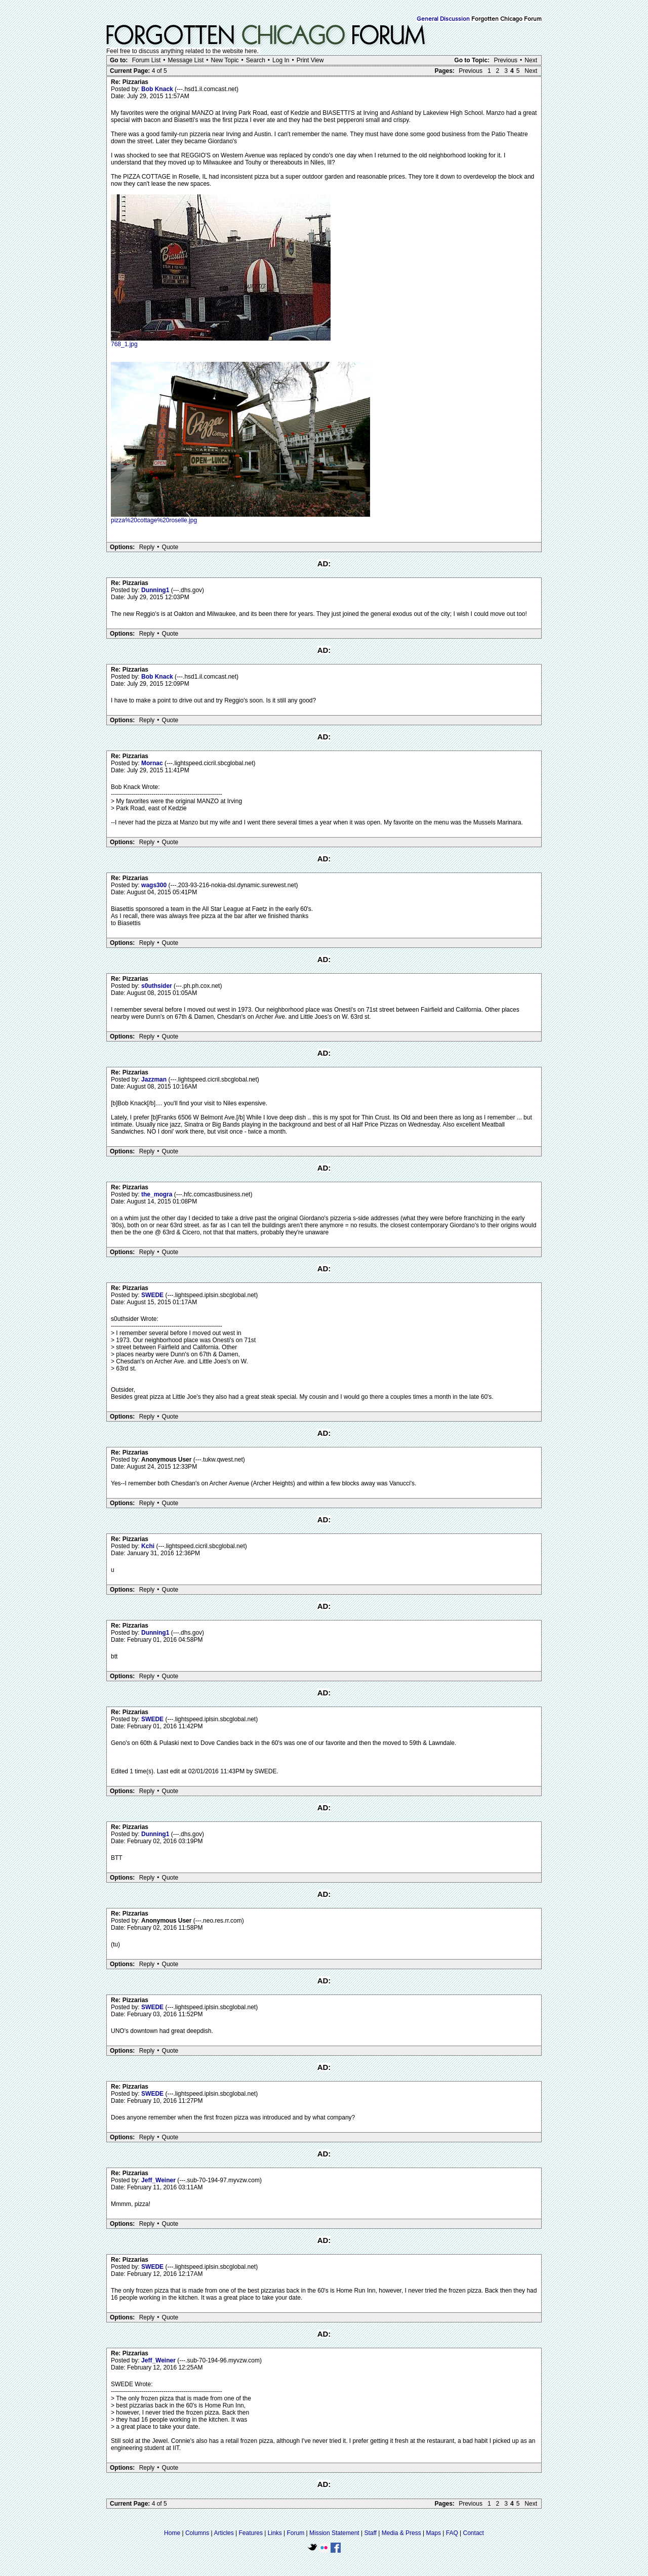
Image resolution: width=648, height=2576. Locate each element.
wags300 (154, 885)
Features (251, 2533)
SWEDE (153, 1295)
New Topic (224, 60)
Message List (186, 60)
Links (275, 2533)
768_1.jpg (124, 344)
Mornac (153, 763)
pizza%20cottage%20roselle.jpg (154, 520)
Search (255, 60)
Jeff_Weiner (159, 2180)
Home (172, 2533)
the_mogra (157, 1194)
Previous (505, 60)
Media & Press (401, 2533)
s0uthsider (157, 985)
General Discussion (443, 19)
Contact (473, 2533)
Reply (147, 547)
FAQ (452, 2533)
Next (530, 60)
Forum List (146, 60)
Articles (223, 2533)
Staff (370, 2533)
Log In (280, 60)
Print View (310, 60)
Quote (170, 547)
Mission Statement (334, 2533)
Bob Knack (158, 89)
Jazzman (154, 1079)
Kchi (148, 1546)
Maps (433, 2533)
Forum (296, 2533)
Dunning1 (156, 590)
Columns (197, 2533)
